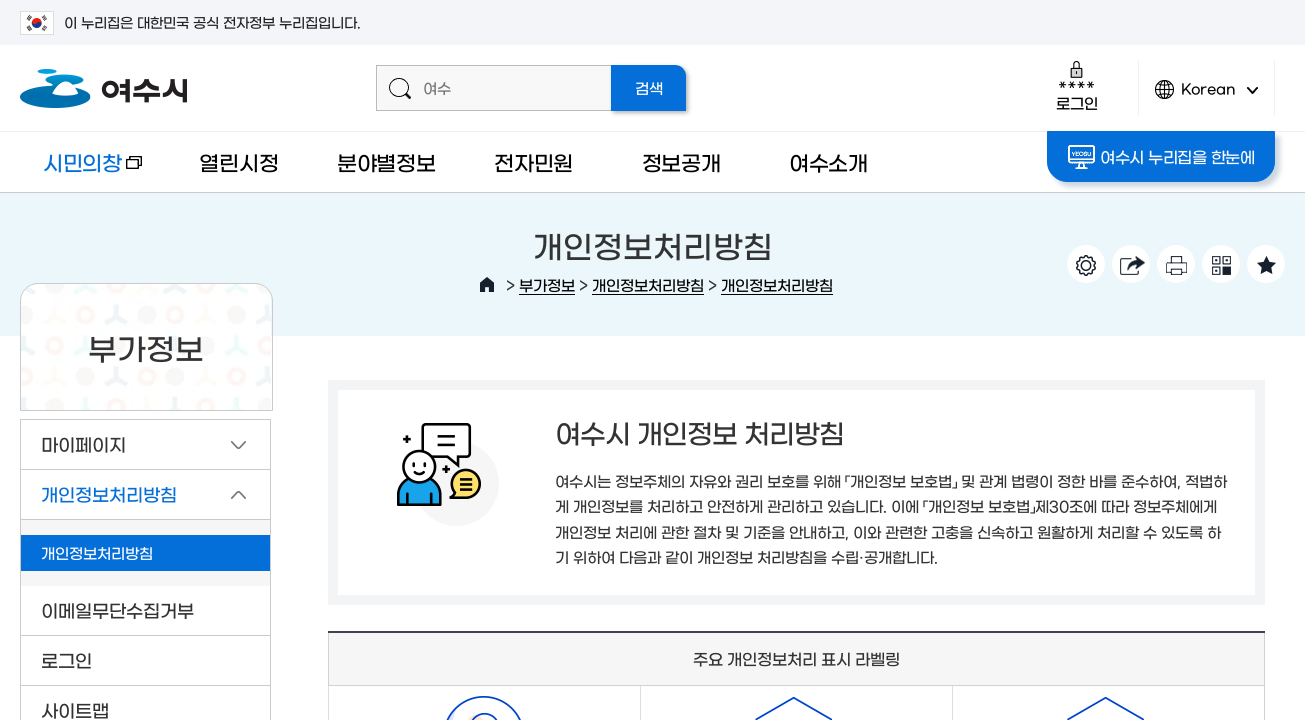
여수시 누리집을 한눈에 (1161, 157)
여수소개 (828, 161)
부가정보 (547, 284)
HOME (487, 285)
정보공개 (681, 161)
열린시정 (238, 161)
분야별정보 (386, 161)
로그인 (1076, 85)
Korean (1207, 97)
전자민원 (533, 161)
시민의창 (81, 171)
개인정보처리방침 (648, 284)
